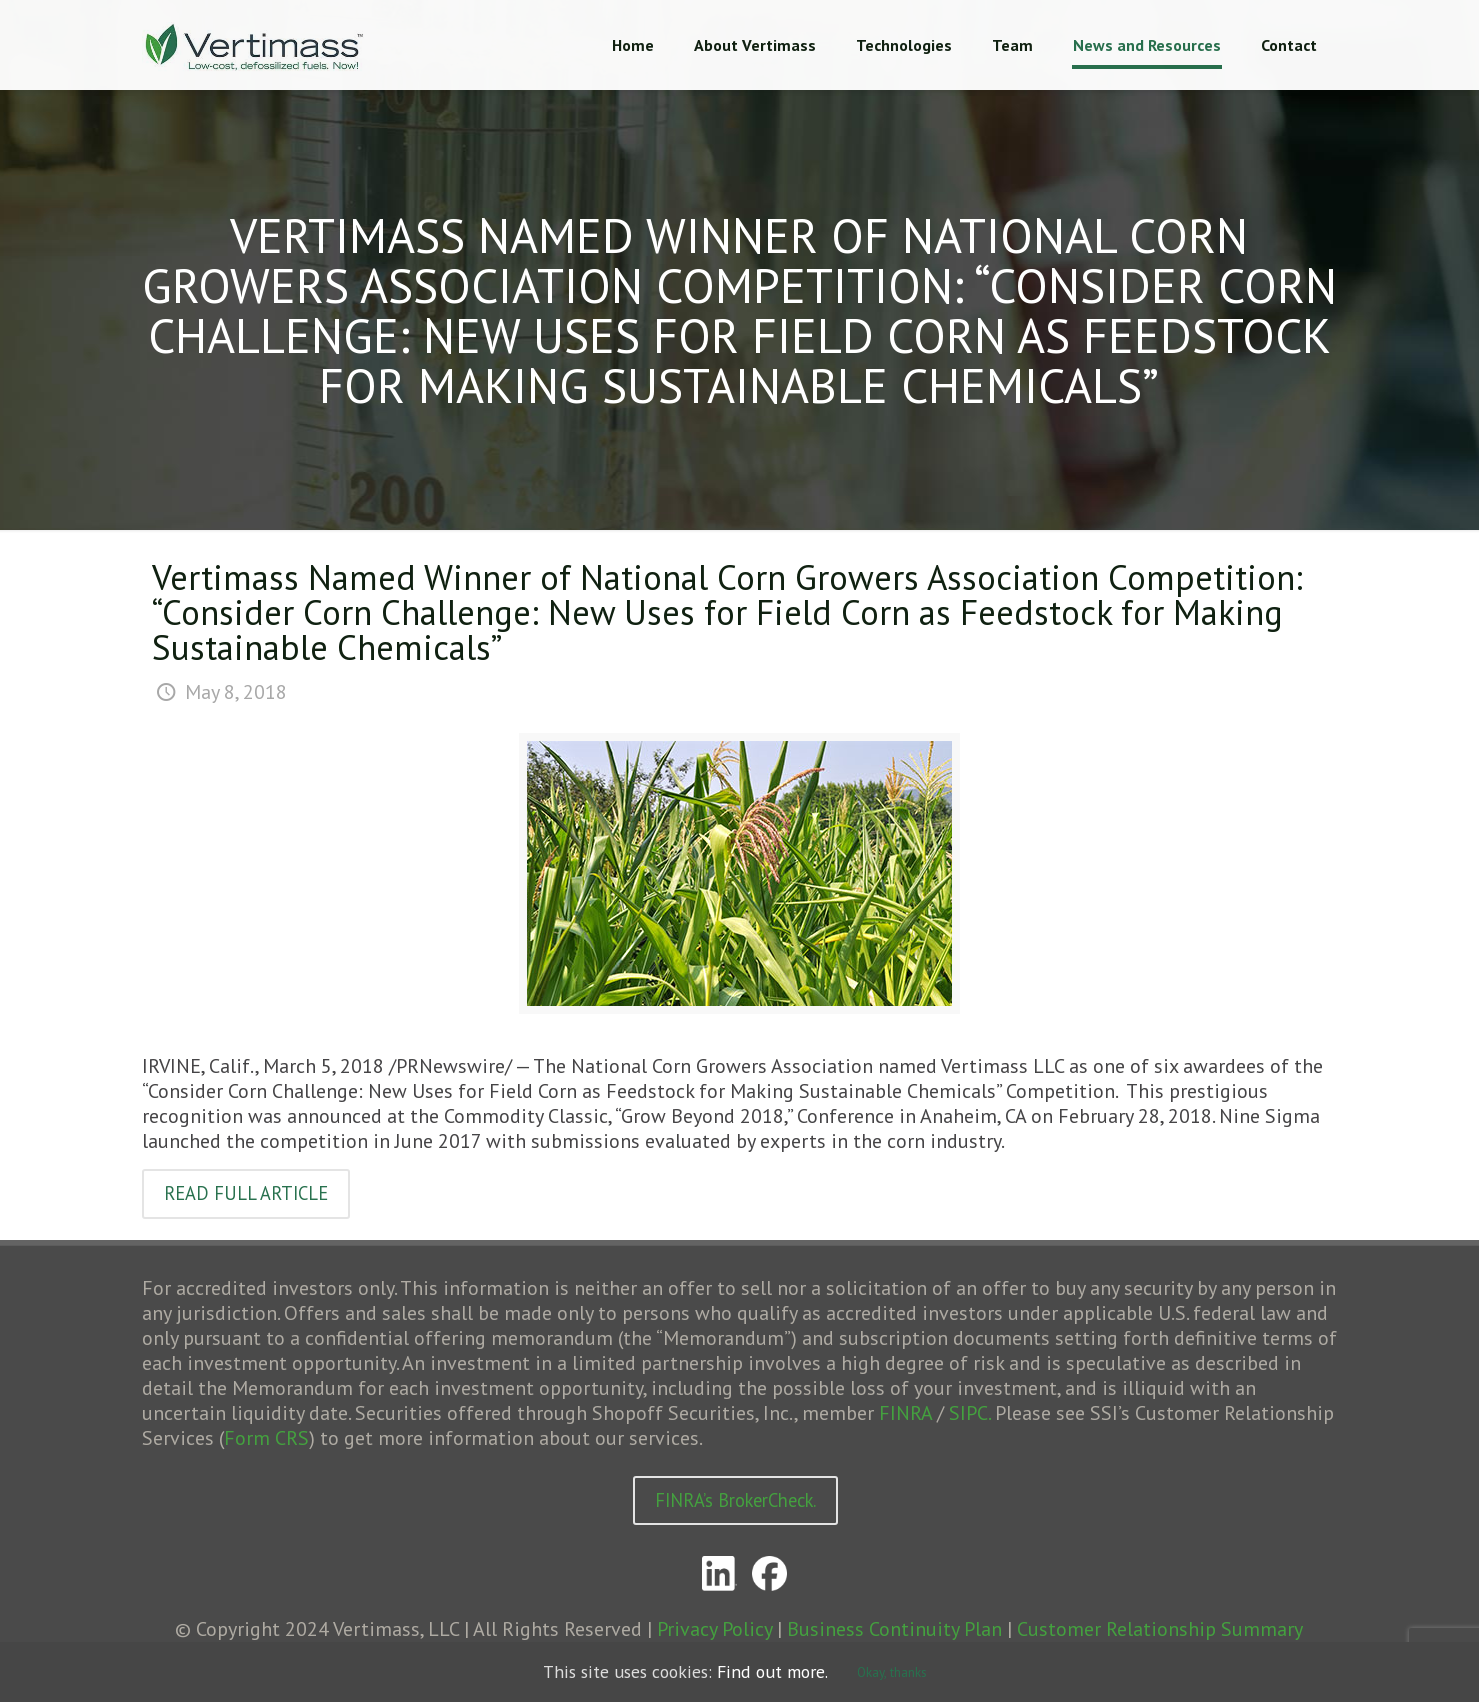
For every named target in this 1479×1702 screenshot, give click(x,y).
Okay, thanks (914, 1672)
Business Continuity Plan (894, 1632)
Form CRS (266, 1439)
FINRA (905, 1414)
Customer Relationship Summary (1160, 1632)
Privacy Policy (714, 1632)
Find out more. (786, 1672)
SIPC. (969, 1414)
